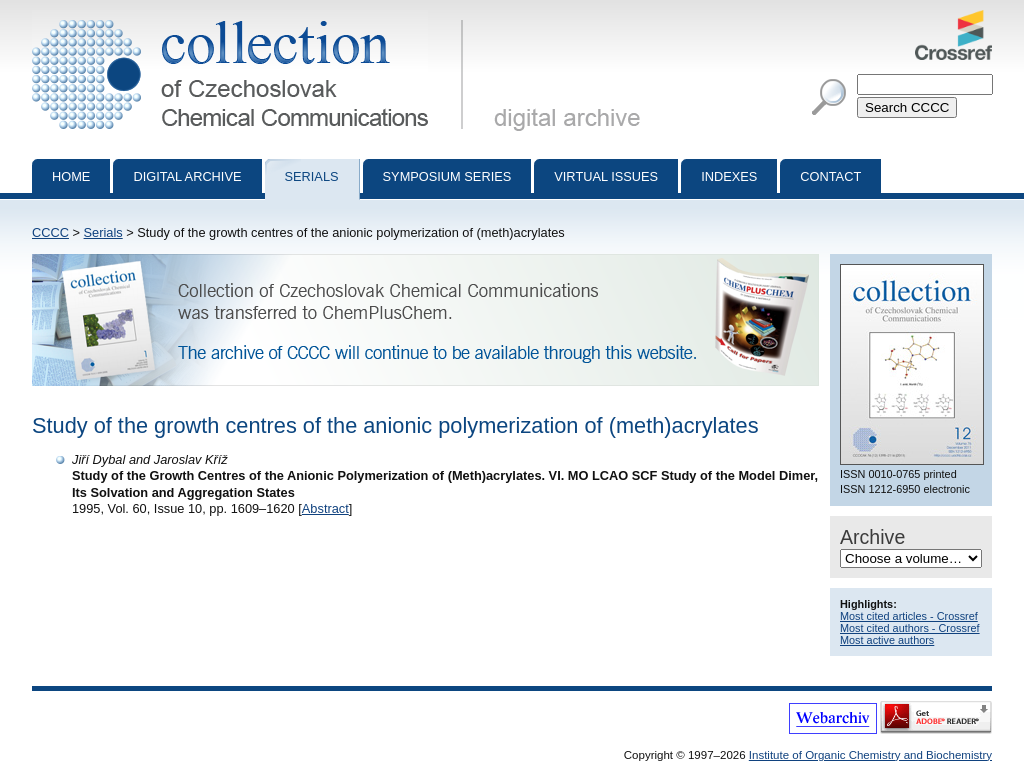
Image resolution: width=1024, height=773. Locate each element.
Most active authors (887, 640)
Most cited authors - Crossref (910, 628)
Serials (312, 176)
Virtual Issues (606, 176)
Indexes (729, 176)
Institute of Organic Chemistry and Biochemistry (870, 755)
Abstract (325, 508)
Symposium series (447, 176)
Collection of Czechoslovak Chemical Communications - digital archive (251, 18)
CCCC (50, 232)
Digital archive (187, 176)
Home (71, 176)
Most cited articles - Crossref (909, 616)
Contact (830, 176)
